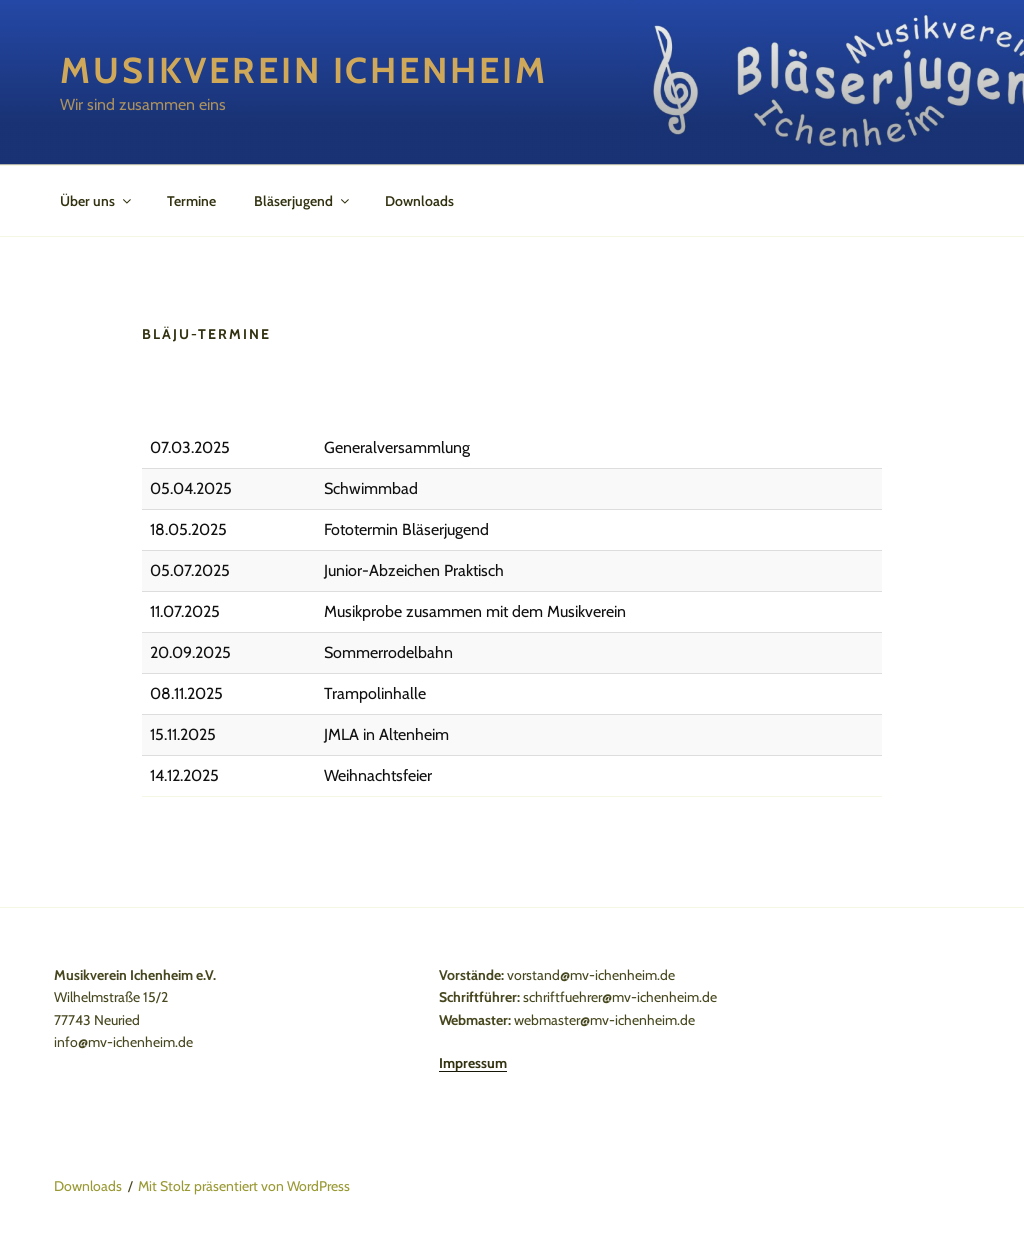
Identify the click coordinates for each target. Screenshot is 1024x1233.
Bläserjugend (303, 201)
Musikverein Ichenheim (303, 70)
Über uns (97, 201)
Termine (191, 201)
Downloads (419, 201)
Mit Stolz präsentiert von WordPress (244, 1186)
